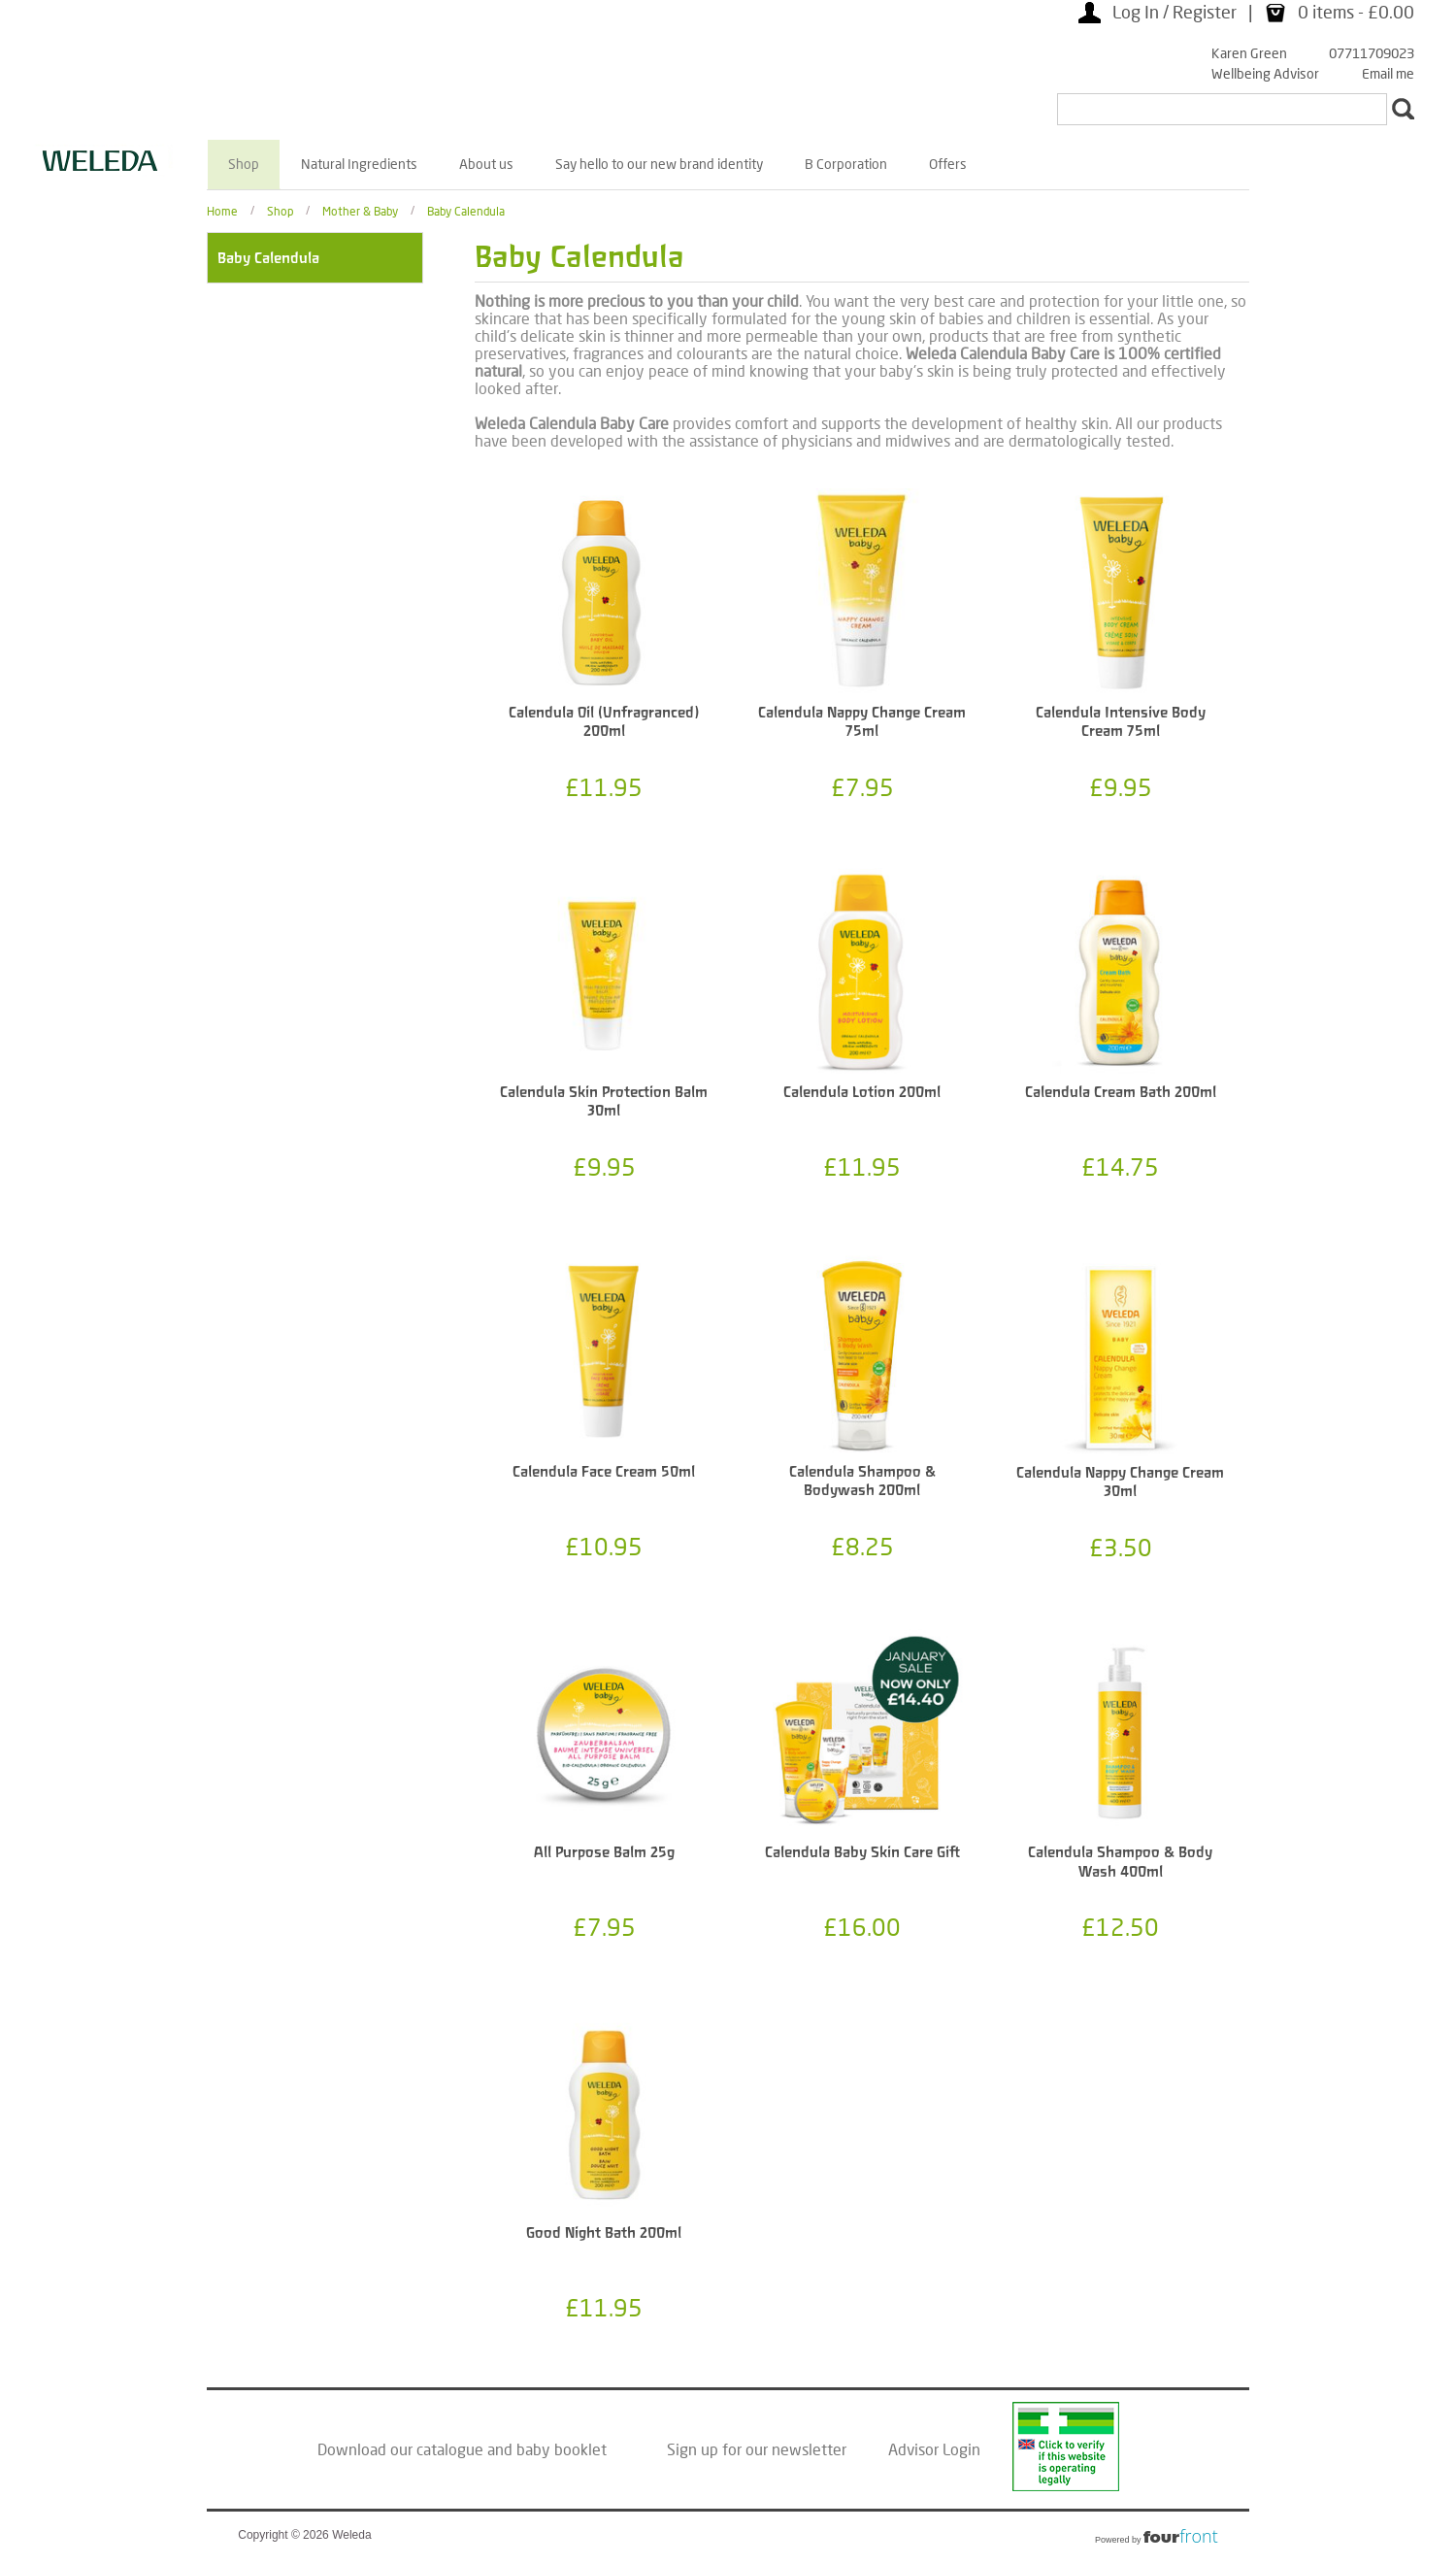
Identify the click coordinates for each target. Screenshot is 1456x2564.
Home (222, 210)
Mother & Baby (360, 210)
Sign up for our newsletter (756, 2449)
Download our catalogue (400, 2449)
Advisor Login (934, 2449)
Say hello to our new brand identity (659, 163)
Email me (1388, 73)
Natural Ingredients (359, 163)
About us (486, 163)
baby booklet (561, 2449)
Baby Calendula (466, 210)
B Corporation (846, 163)
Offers (948, 163)
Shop (243, 163)
